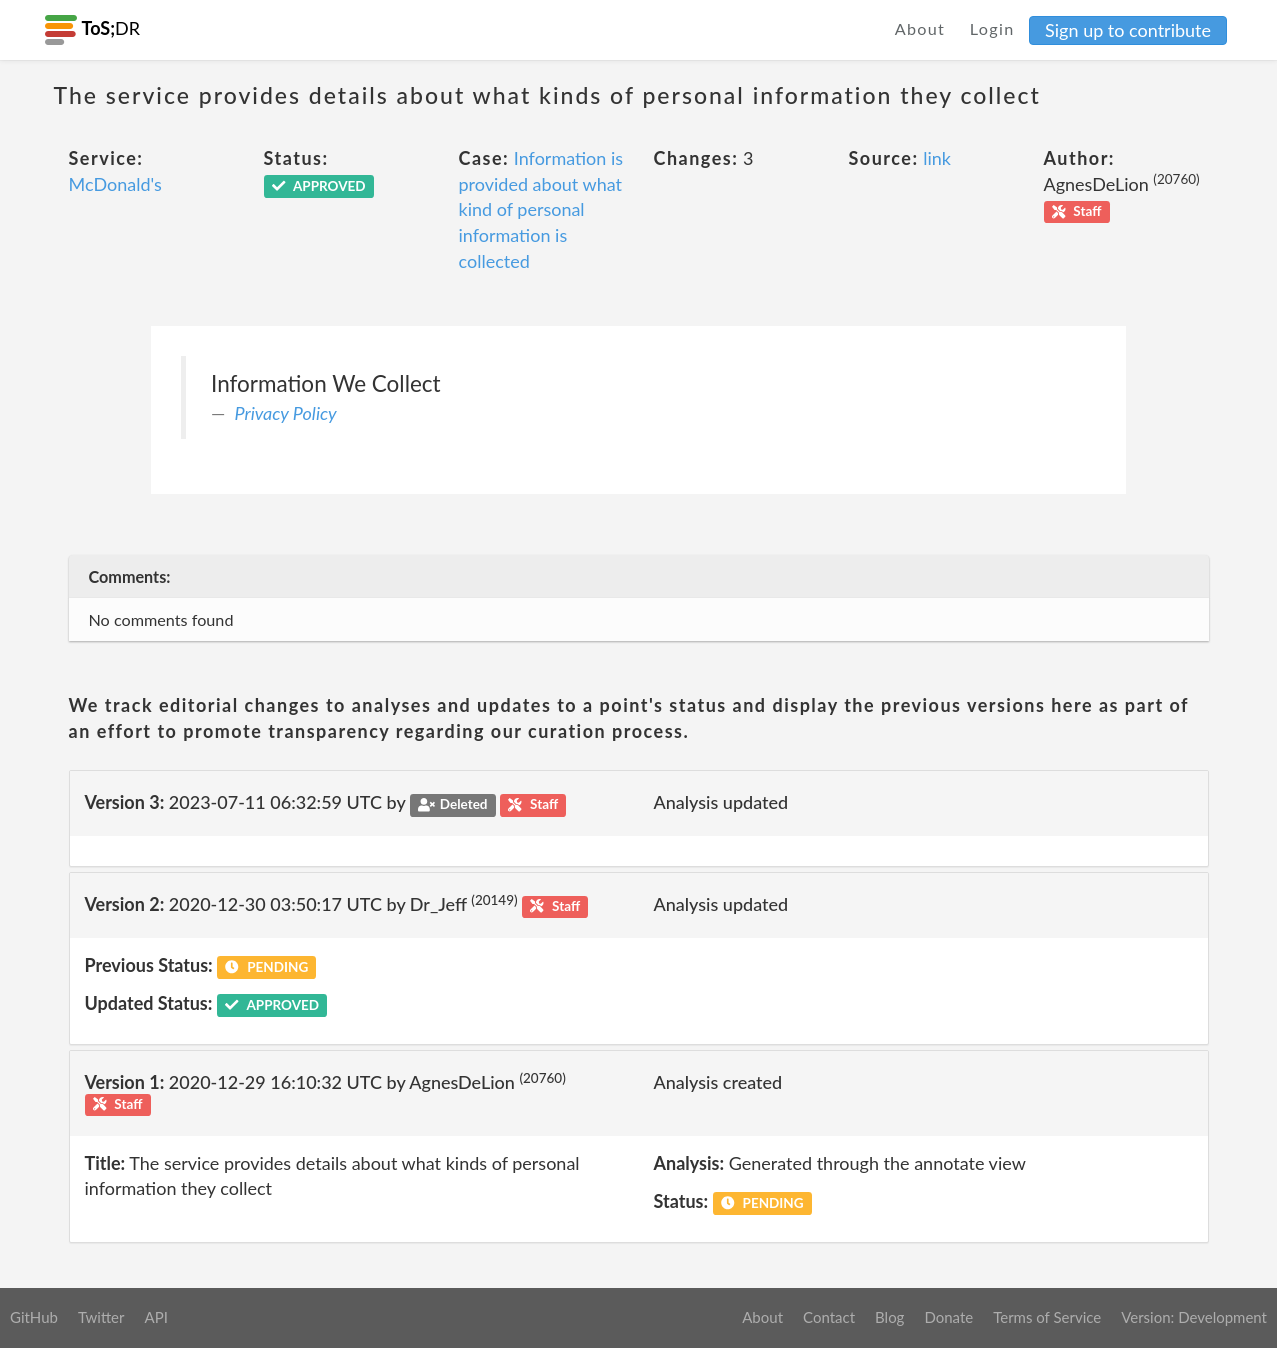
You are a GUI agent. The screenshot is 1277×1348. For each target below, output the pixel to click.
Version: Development (1194, 1317)
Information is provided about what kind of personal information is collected (541, 209)
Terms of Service (1047, 1317)
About (920, 28)
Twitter (101, 1317)
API (155, 1317)
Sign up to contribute (1128, 30)
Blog (889, 1317)
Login (992, 28)
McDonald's (115, 184)
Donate (948, 1317)
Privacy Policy (286, 413)
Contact (829, 1317)
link (937, 158)
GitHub (34, 1317)
